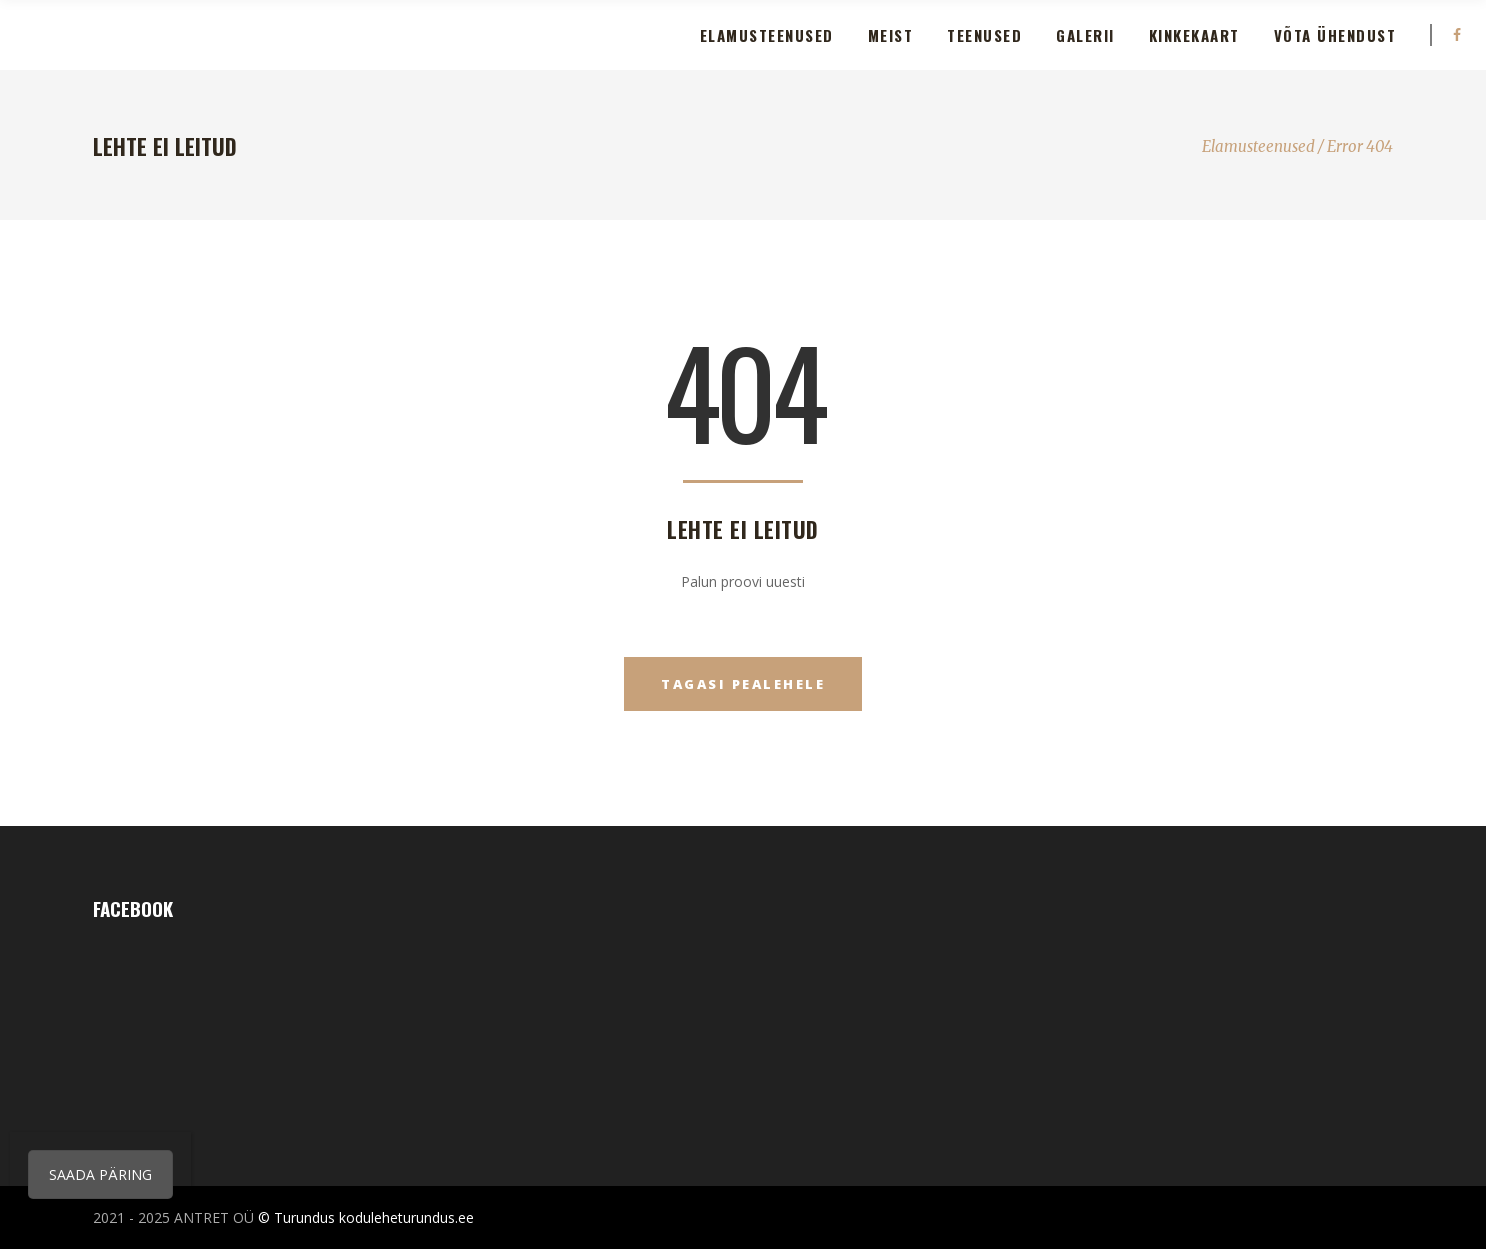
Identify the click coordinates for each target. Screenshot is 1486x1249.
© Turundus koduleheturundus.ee (366, 1217)
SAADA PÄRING (100, 1174)
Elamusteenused (1258, 146)
